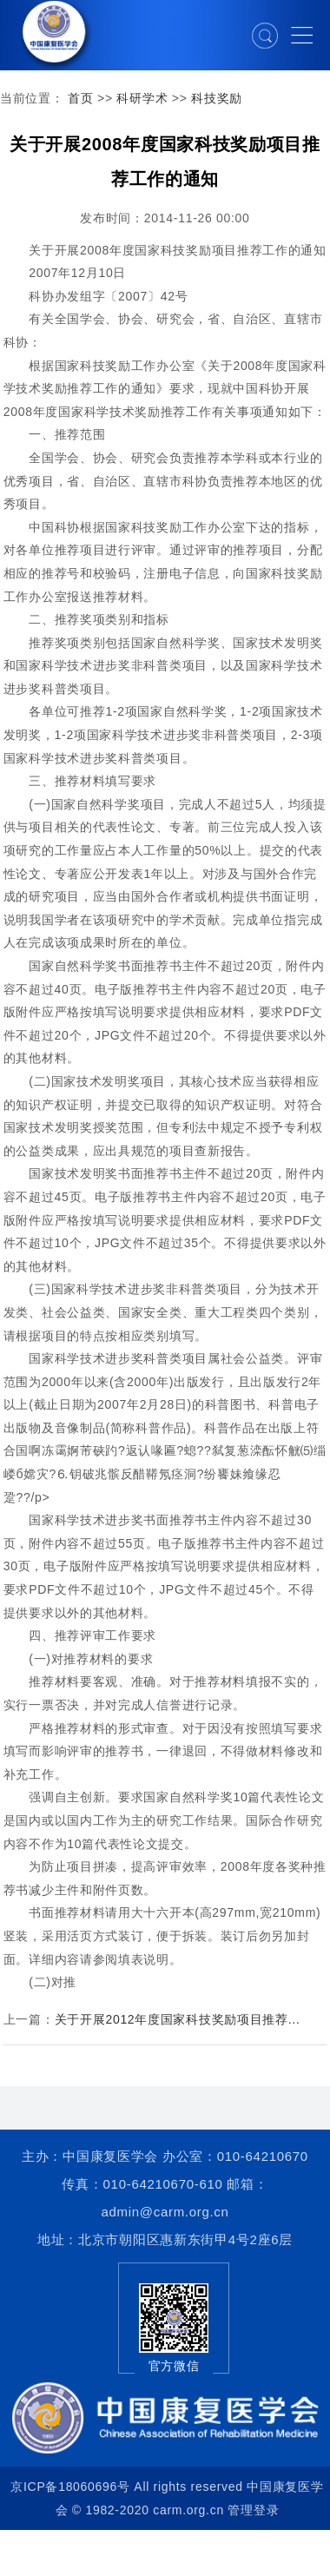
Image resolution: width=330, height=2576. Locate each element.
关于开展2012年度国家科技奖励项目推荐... (177, 2019)
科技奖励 (216, 98)
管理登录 (253, 2510)
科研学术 (142, 98)
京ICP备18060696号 (69, 2486)
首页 (80, 98)
